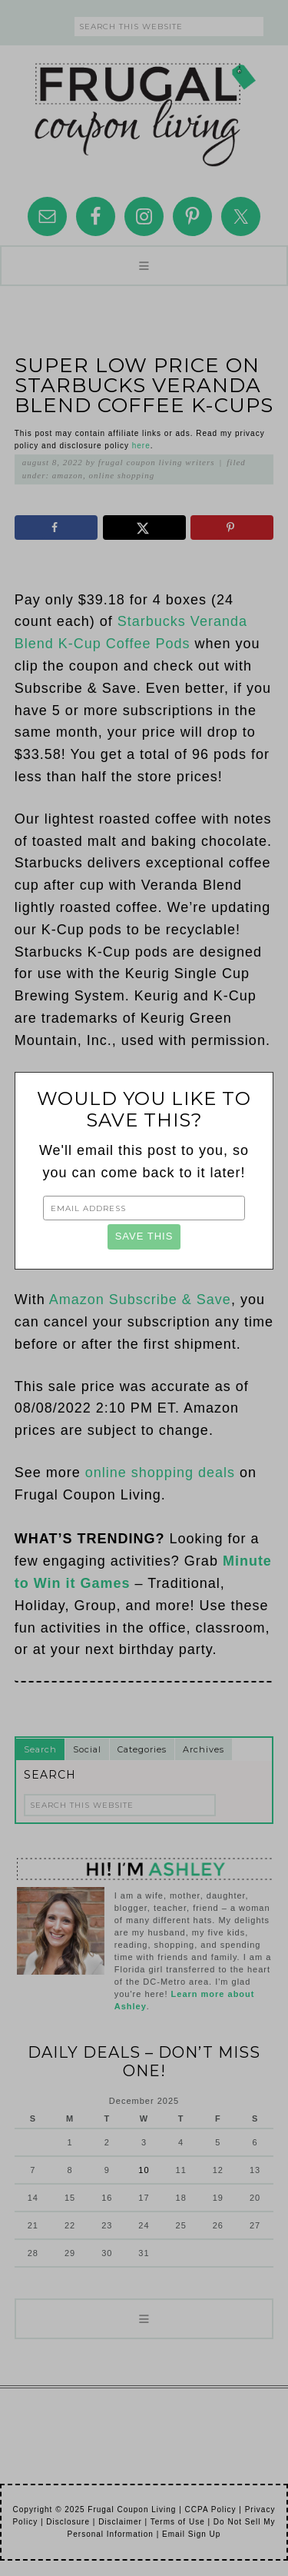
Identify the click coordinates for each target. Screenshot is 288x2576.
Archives (203, 1749)
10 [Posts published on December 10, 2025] (143, 2170)
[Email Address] (143, 1208)
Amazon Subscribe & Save (140, 1299)
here (141, 445)
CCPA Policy (211, 2509)
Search (40, 1749)
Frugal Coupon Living (144, 108)
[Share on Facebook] (56, 527)
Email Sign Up (191, 2534)
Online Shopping (122, 475)
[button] (144, 265)
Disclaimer (120, 2522)
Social (87, 1749)
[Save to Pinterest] (231, 527)
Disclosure (68, 2522)
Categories (142, 1749)
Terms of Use (178, 2522)
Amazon (67, 475)
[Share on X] (144, 527)
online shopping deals (160, 1472)
